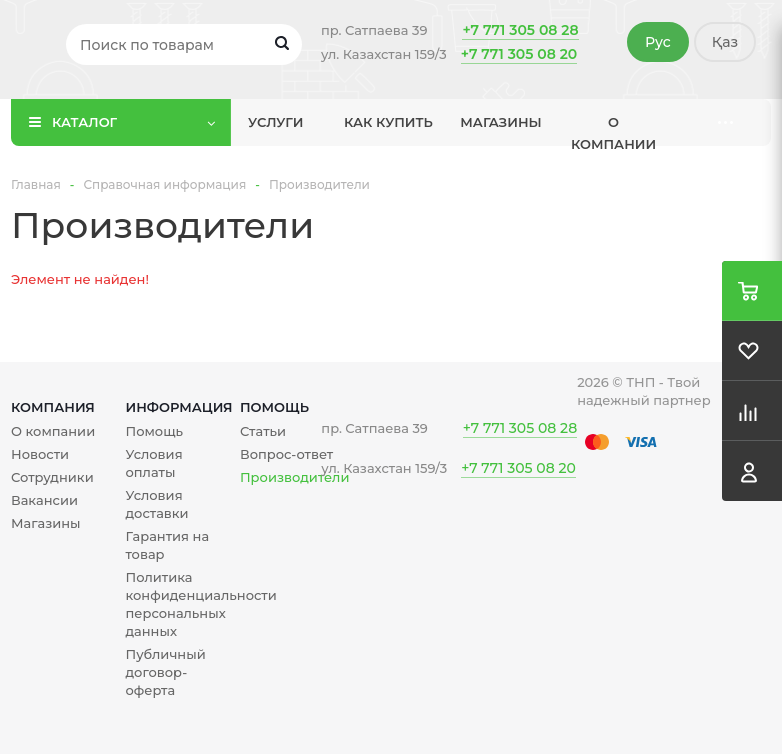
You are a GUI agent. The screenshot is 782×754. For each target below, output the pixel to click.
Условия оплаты (153, 463)
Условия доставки (156, 504)
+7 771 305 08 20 (519, 54)
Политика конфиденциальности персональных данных (200, 604)
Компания (53, 407)
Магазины (500, 122)
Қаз (725, 42)
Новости (40, 454)
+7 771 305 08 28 (520, 30)
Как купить (388, 122)
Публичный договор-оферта (165, 672)
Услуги (275, 122)
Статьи (263, 431)
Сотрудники (52, 477)
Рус (658, 42)
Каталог (84, 122)
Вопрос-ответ (286, 454)
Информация (178, 407)
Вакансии (44, 500)
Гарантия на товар (167, 545)
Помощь (274, 407)
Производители (294, 477)
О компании (613, 130)
